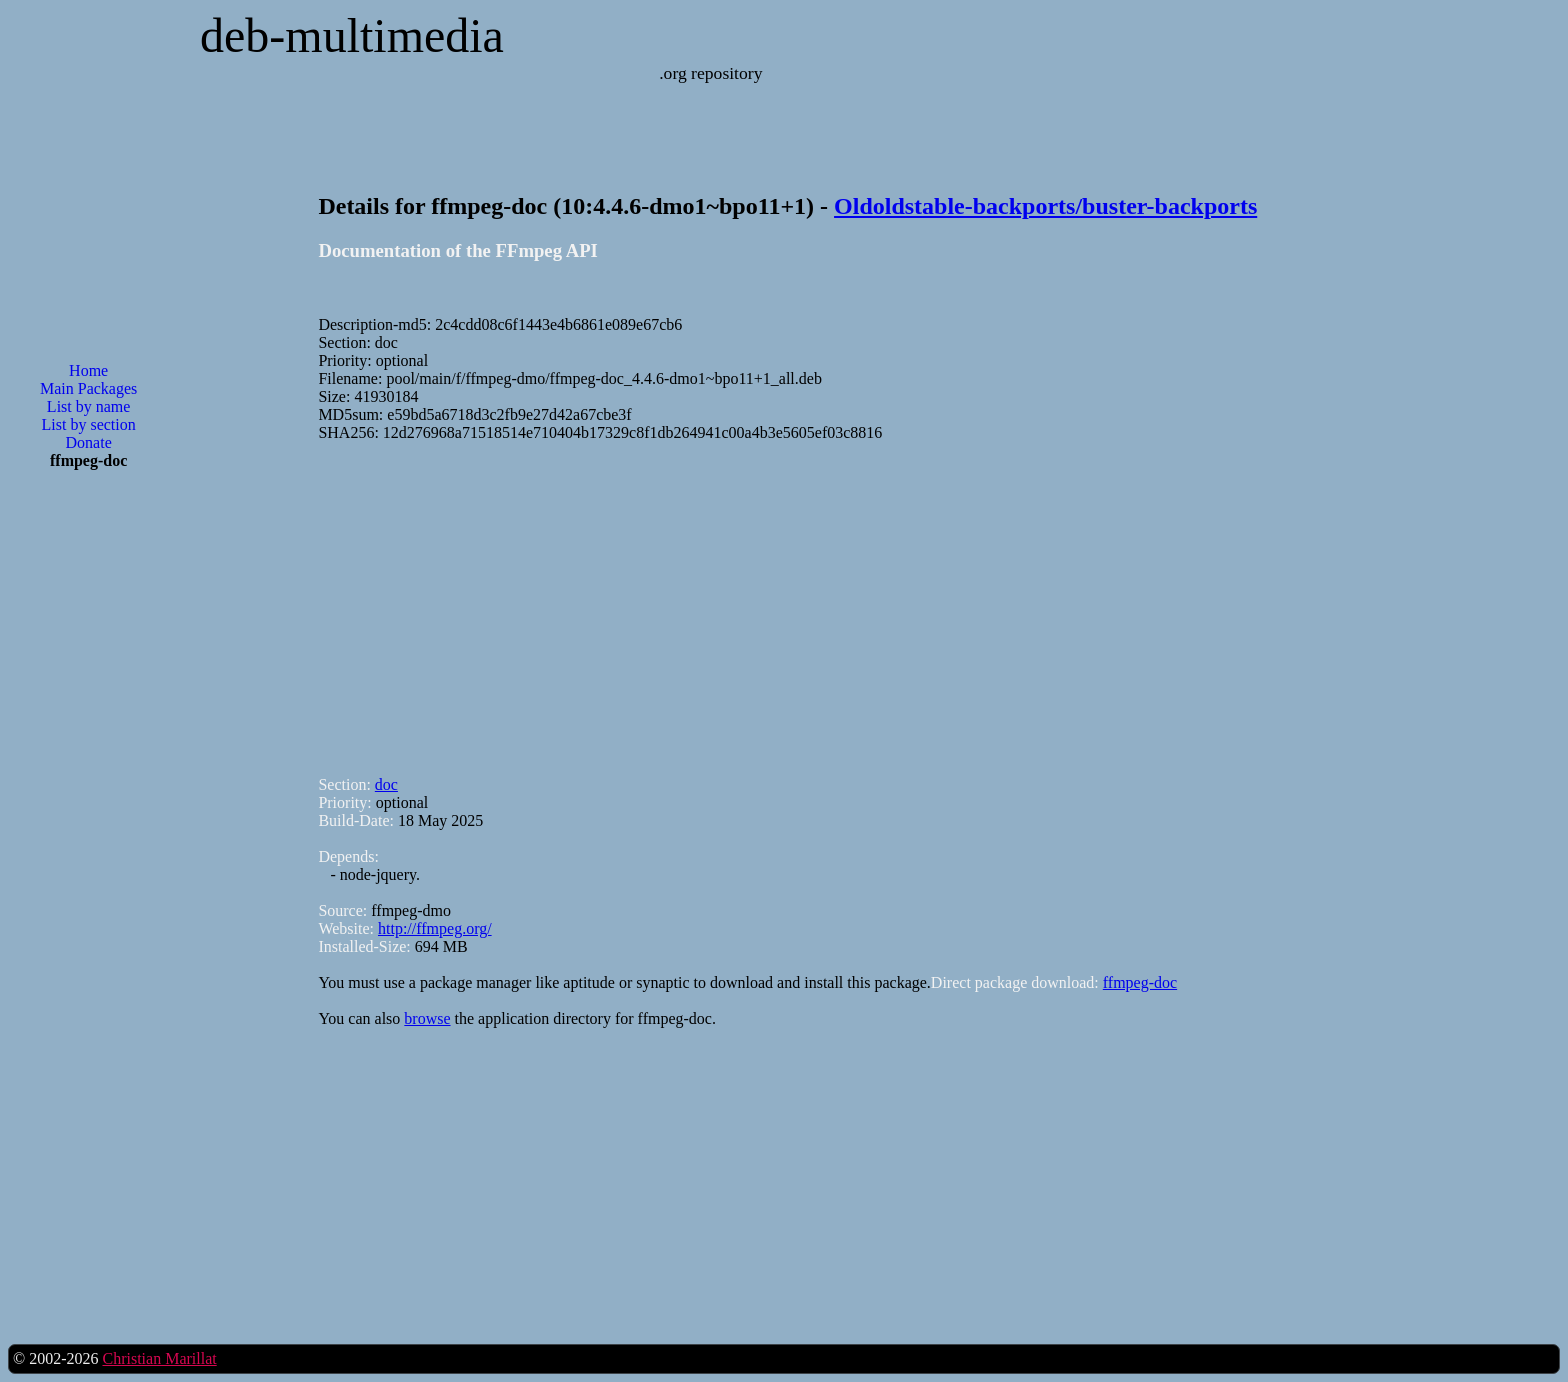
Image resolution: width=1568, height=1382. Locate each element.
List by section (89, 424)
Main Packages (88, 388)
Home (88, 370)
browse (427, 1018)
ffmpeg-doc (1140, 982)
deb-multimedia (352, 35)
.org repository (710, 73)
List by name (89, 406)
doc (386, 784)
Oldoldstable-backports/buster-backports (1045, 206)
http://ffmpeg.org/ (435, 928)
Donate (89, 442)
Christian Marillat (159, 1358)
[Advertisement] (89, 806)
